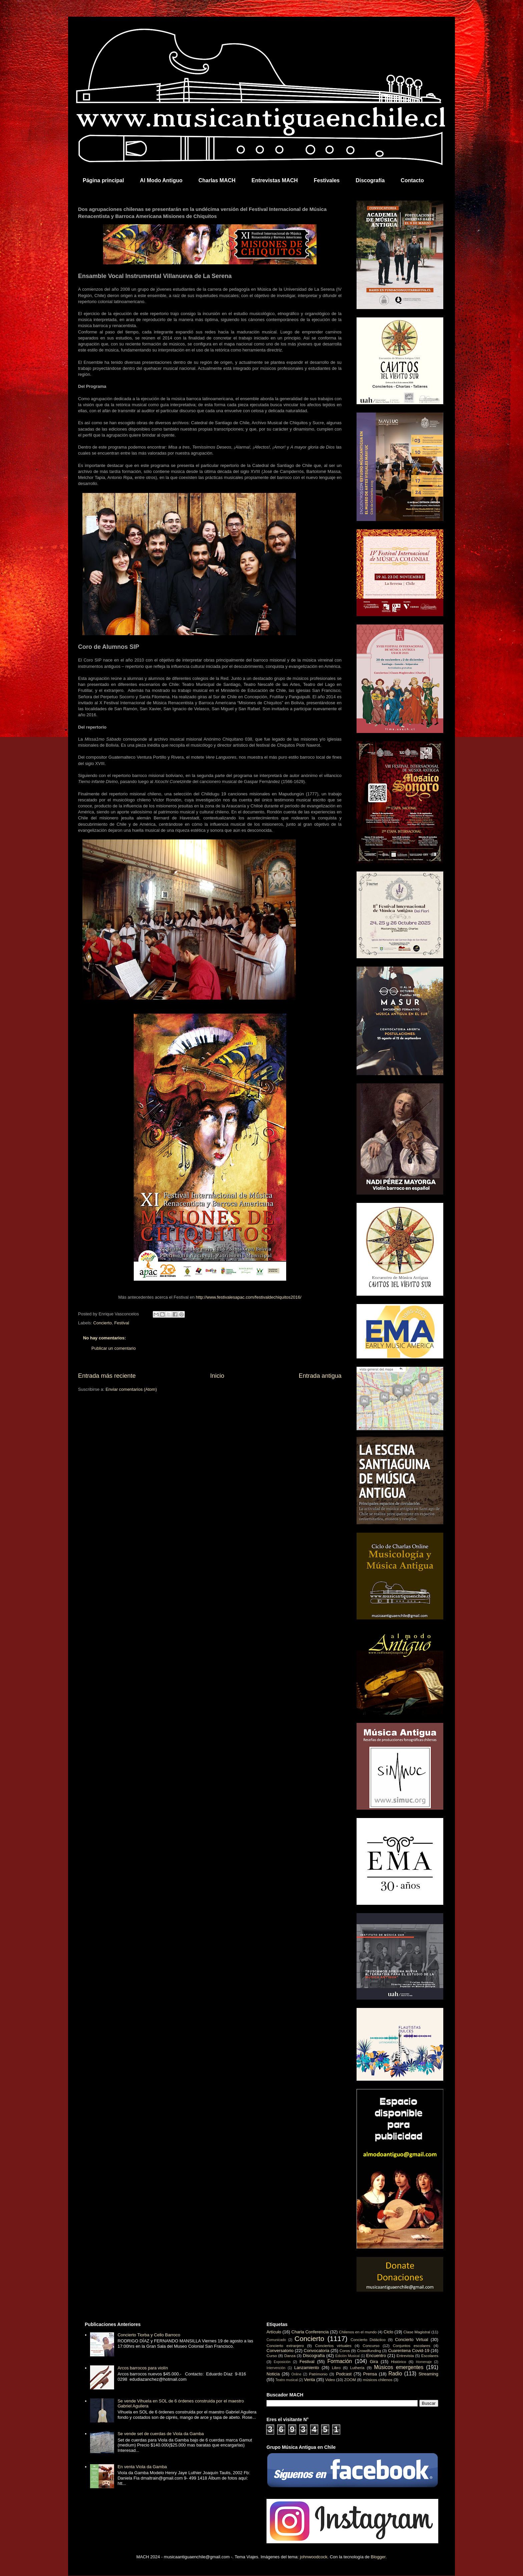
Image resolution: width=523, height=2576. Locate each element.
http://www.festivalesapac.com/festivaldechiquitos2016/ (249, 1297)
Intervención (276, 2368)
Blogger (378, 2556)
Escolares (429, 2355)
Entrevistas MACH (274, 180)
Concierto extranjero (285, 2345)
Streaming (428, 2373)
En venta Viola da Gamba (142, 2466)
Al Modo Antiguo (161, 180)
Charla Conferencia (310, 2331)
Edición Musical (347, 2356)
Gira (374, 2361)
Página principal (103, 180)
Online (296, 2374)
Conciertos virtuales (333, 2345)
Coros (345, 2350)
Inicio (217, 1375)
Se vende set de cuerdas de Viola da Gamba (160, 2433)
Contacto (412, 180)
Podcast (344, 2373)
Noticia (273, 2373)
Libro (336, 2367)
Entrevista (405, 2355)
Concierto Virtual (411, 2339)
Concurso (371, 2345)
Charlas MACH (216, 180)
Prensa (370, 2373)
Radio (395, 2373)
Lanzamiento (306, 2367)
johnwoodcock (313, 2556)
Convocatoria (317, 2350)
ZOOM (350, 2379)
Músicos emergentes (398, 2367)
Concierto (102, 1322)
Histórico (398, 2361)
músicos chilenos (378, 2379)
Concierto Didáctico (368, 2339)
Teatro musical (287, 2380)
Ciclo (388, 2331)
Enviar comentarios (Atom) (131, 1389)
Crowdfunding (369, 2350)
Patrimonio (318, 2374)
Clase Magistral (416, 2332)
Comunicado (276, 2340)
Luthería (357, 2367)
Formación (340, 2361)
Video (330, 2379)
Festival (121, 1322)
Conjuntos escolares (411, 2345)
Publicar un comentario (113, 1348)
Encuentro (376, 2355)
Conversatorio (280, 2350)
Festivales (327, 180)
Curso (272, 2355)
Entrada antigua (320, 1375)
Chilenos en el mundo (358, 2332)
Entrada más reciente (107, 1375)
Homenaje (424, 2362)
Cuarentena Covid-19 (408, 2350)
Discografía (370, 180)
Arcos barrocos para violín (142, 2367)
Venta (309, 2379)
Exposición (282, 2362)
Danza (290, 2355)
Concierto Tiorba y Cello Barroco (148, 2334)
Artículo (274, 2331)
